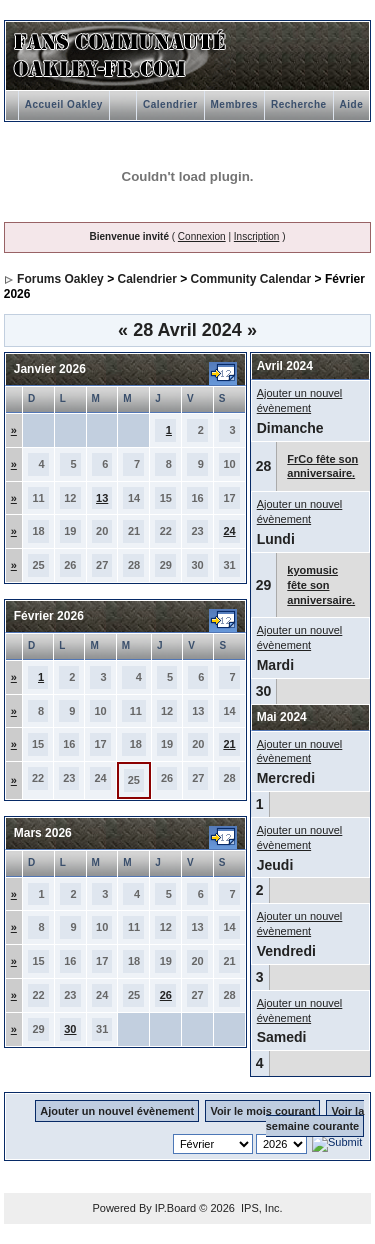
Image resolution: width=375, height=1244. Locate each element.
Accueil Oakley (64, 104)
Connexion (202, 236)
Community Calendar (251, 279)
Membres (234, 104)
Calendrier (170, 104)
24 (229, 531)
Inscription (257, 236)
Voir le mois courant (262, 1111)
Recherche (299, 104)
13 (102, 498)
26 (166, 995)
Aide (352, 104)
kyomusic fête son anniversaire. (321, 585)
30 (70, 1029)
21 (229, 744)
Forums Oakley (60, 279)
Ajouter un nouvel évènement (117, 1111)
